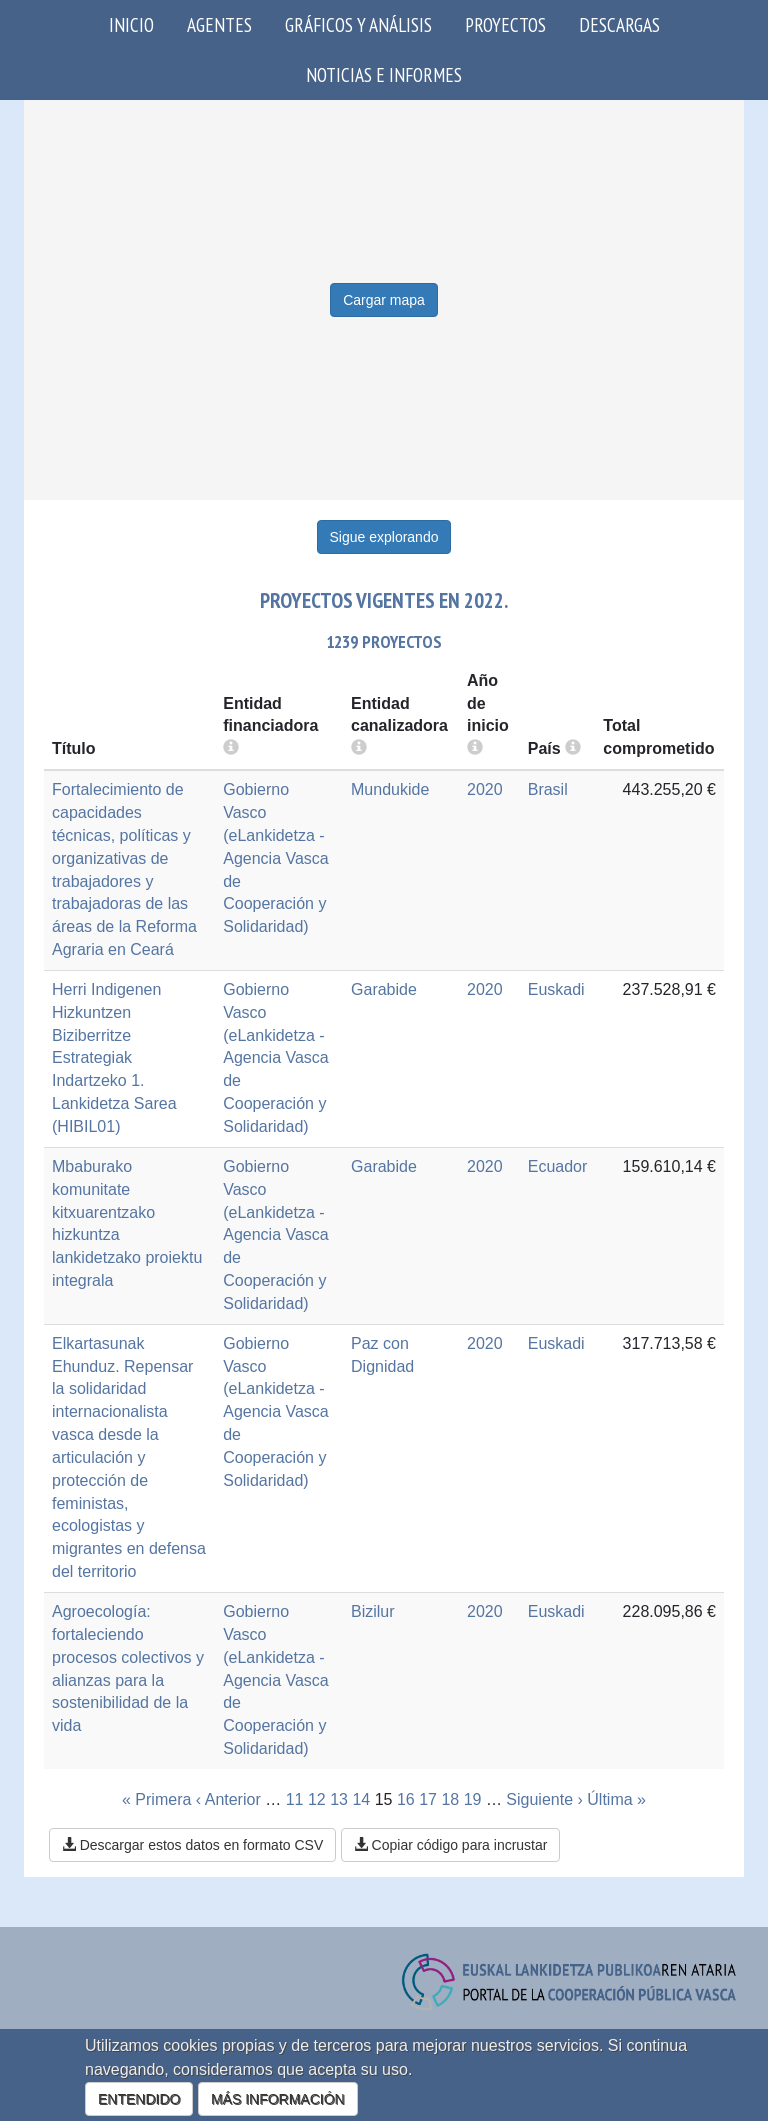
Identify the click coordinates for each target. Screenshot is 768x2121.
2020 (485, 789)
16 (406, 1799)
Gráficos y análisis (358, 24)
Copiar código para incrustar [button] (451, 1845)
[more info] (475, 748)
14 (361, 1799)
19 (473, 1799)
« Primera (156, 1799)
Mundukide (390, 789)
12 (317, 1799)
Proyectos (505, 24)
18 (450, 1799)
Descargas (619, 24)
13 (339, 1799)
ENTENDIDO (139, 2099)
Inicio (131, 24)
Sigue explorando (384, 537)
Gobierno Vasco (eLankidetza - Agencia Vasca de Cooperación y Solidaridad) (276, 858)
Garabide (384, 989)
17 (428, 1799)
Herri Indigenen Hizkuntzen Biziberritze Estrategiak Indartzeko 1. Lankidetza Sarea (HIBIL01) (114, 1058)
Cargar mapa (384, 300)
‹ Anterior (228, 1799)
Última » (616, 1799)
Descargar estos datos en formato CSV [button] (192, 1845)
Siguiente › (544, 1799)
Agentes (219, 24)
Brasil (548, 789)
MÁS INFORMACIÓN (278, 2099)
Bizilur (373, 1611)
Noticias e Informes (384, 74)
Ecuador (558, 1166)
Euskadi (556, 989)
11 (295, 1799)
